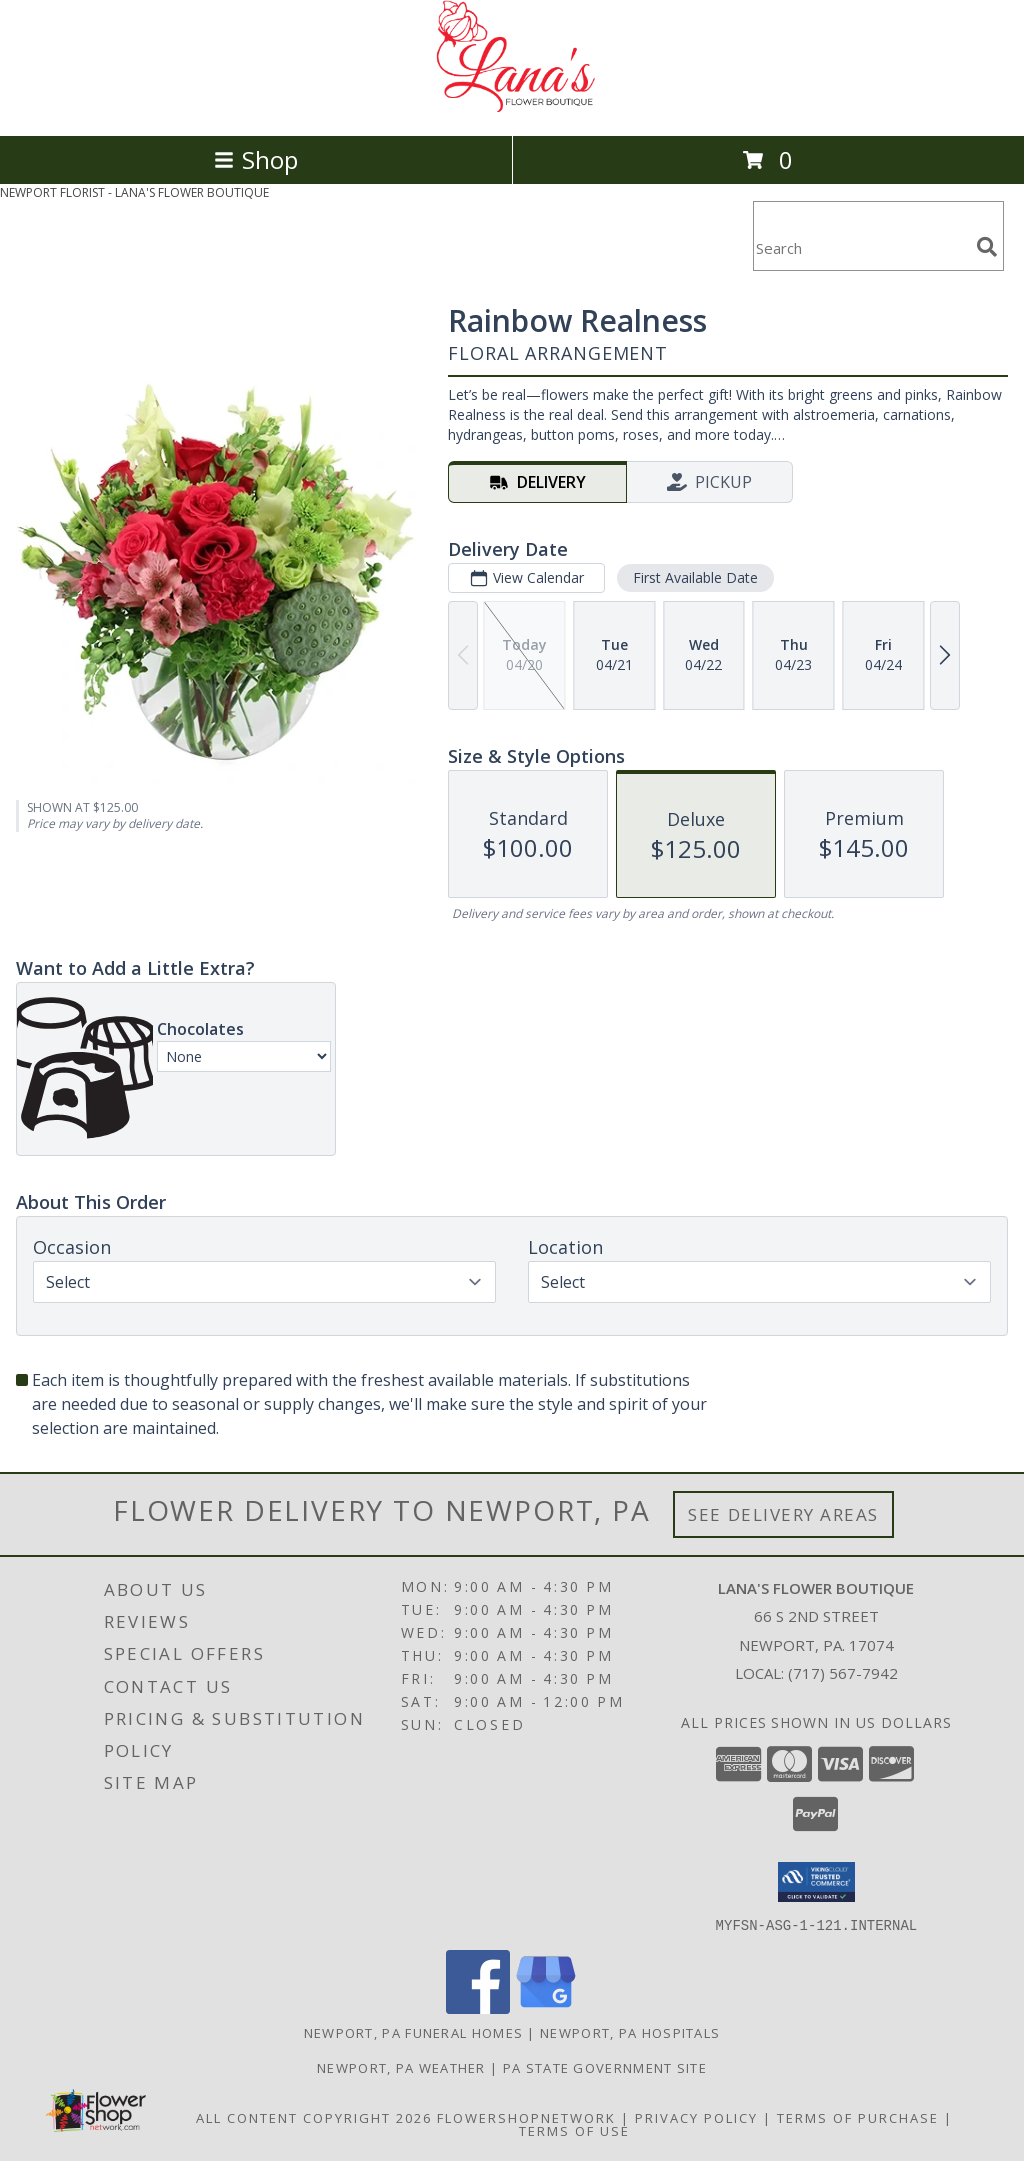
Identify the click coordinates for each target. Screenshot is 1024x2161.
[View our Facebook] (478, 2007)
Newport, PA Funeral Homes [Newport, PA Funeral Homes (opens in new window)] (414, 2032)
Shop (256, 159)
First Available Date (695, 577)
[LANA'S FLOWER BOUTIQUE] (512, 106)
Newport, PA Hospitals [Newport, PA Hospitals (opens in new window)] (630, 2032)
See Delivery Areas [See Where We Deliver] (783, 1514)
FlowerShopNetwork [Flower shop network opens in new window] (526, 2117)
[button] (816, 1882)
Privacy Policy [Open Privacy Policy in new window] (696, 2117)
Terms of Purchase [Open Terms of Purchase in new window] (858, 2117)
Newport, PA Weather (401, 2067)
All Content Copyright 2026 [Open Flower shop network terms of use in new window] (314, 2117)
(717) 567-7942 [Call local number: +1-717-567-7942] (843, 1673)
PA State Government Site (605, 2067)
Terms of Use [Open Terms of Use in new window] (574, 2130)
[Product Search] (861, 248)
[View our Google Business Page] (546, 2007)
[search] (987, 247)
